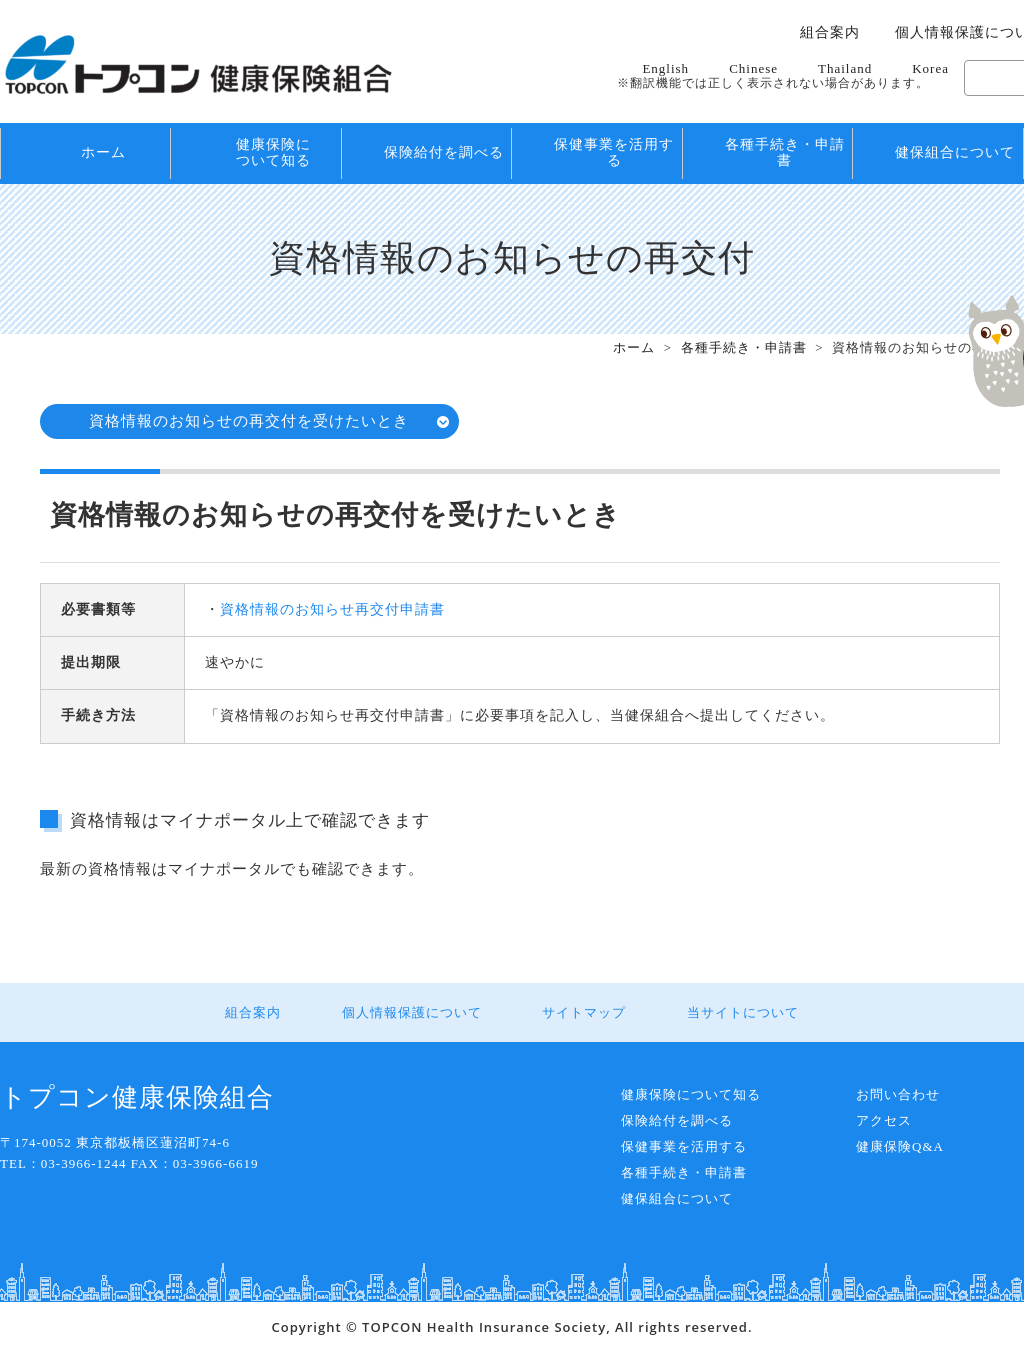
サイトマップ (584, 1012)
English (665, 68)
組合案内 (830, 33)
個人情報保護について (412, 1012)
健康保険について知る (273, 153)
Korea (930, 68)
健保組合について (955, 152)
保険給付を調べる (444, 152)
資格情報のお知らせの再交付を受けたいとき (250, 421)
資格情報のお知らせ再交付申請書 (332, 609)
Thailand (845, 68)
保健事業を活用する (614, 153)
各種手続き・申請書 (785, 153)
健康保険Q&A (900, 1146)
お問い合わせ (898, 1094)
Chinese (753, 68)
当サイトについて (742, 1012)
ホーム (103, 152)
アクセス (884, 1120)
